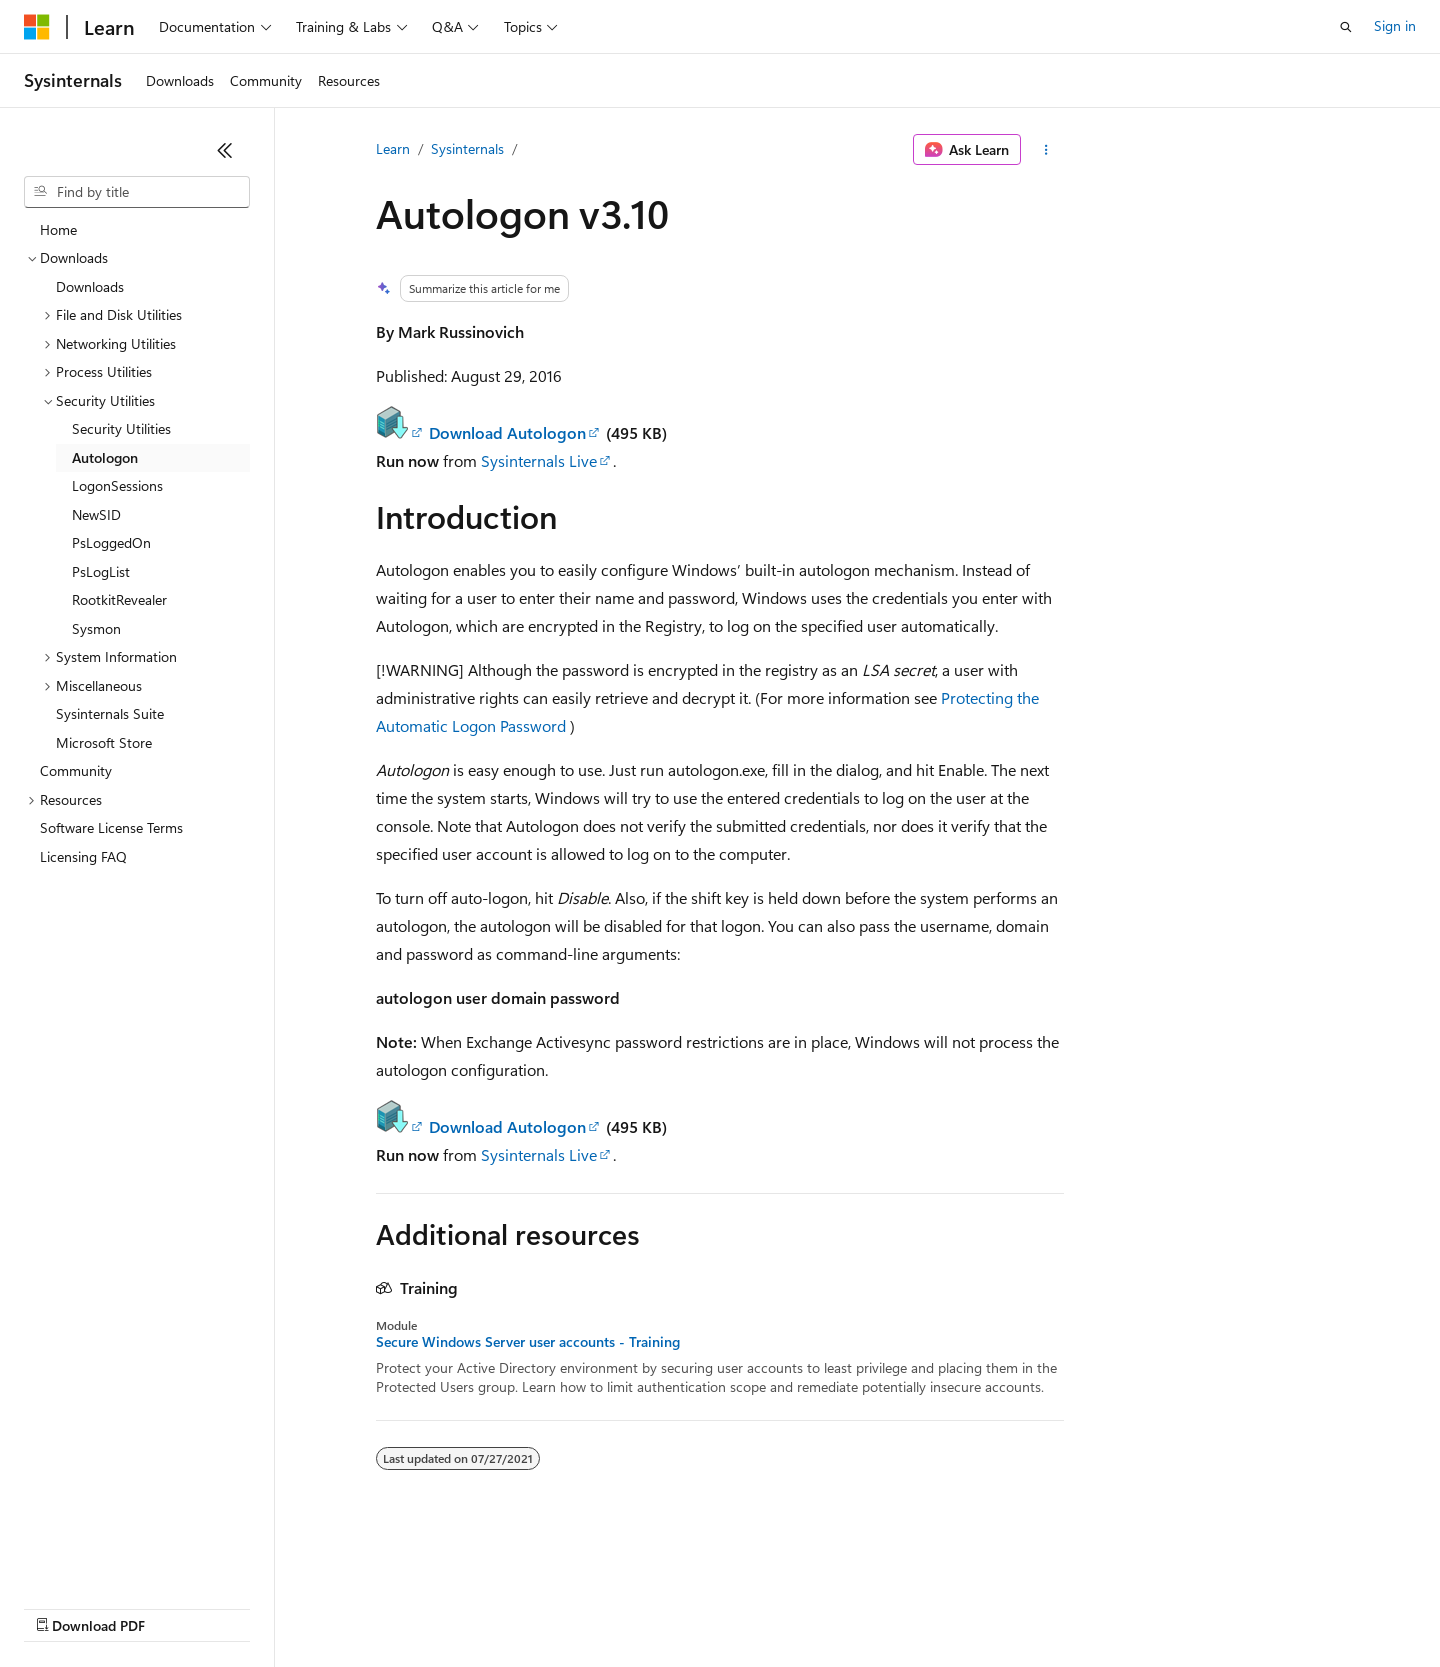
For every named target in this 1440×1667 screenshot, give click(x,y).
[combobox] (137, 192)
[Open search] (1346, 27)
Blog (272, 1606)
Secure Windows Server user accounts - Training (528, 1342)
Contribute (358, 1606)
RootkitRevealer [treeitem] (119, 599)
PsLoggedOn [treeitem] (111, 542)
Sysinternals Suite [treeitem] (110, 713)
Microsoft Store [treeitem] (104, 742)
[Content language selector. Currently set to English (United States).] (115, 1559)
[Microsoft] (37, 27)
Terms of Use (730, 1606)
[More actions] (1046, 150)
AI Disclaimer (64, 1606)
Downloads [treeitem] (90, 286)
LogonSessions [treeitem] (117, 485)
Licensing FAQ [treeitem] (83, 856)
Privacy (437, 1606)
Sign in (1395, 25)
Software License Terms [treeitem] (111, 827)
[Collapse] (225, 150)
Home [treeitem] (58, 229)
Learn (393, 148)
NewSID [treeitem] (96, 514)
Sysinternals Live (539, 460)
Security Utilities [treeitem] (121, 428)
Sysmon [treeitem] (96, 628)
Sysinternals (467, 148)
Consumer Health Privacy (574, 1606)
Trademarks (829, 1606)
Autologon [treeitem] (105, 457)
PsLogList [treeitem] (101, 571)
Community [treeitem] (76, 770)
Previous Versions (181, 1606)
